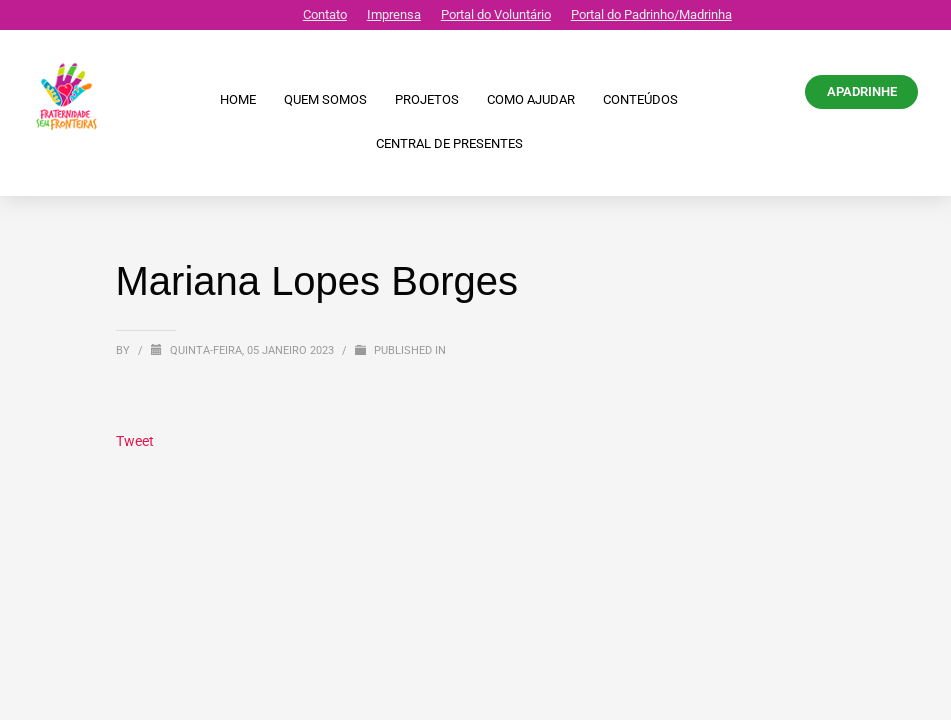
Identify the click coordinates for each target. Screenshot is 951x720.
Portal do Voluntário (496, 14)
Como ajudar (531, 99)
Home (238, 99)
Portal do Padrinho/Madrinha (651, 14)
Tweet (135, 441)
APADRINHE (862, 91)
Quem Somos (325, 99)
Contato (325, 14)
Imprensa (394, 14)
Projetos (427, 99)
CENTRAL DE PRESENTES (449, 143)
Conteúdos (640, 99)
